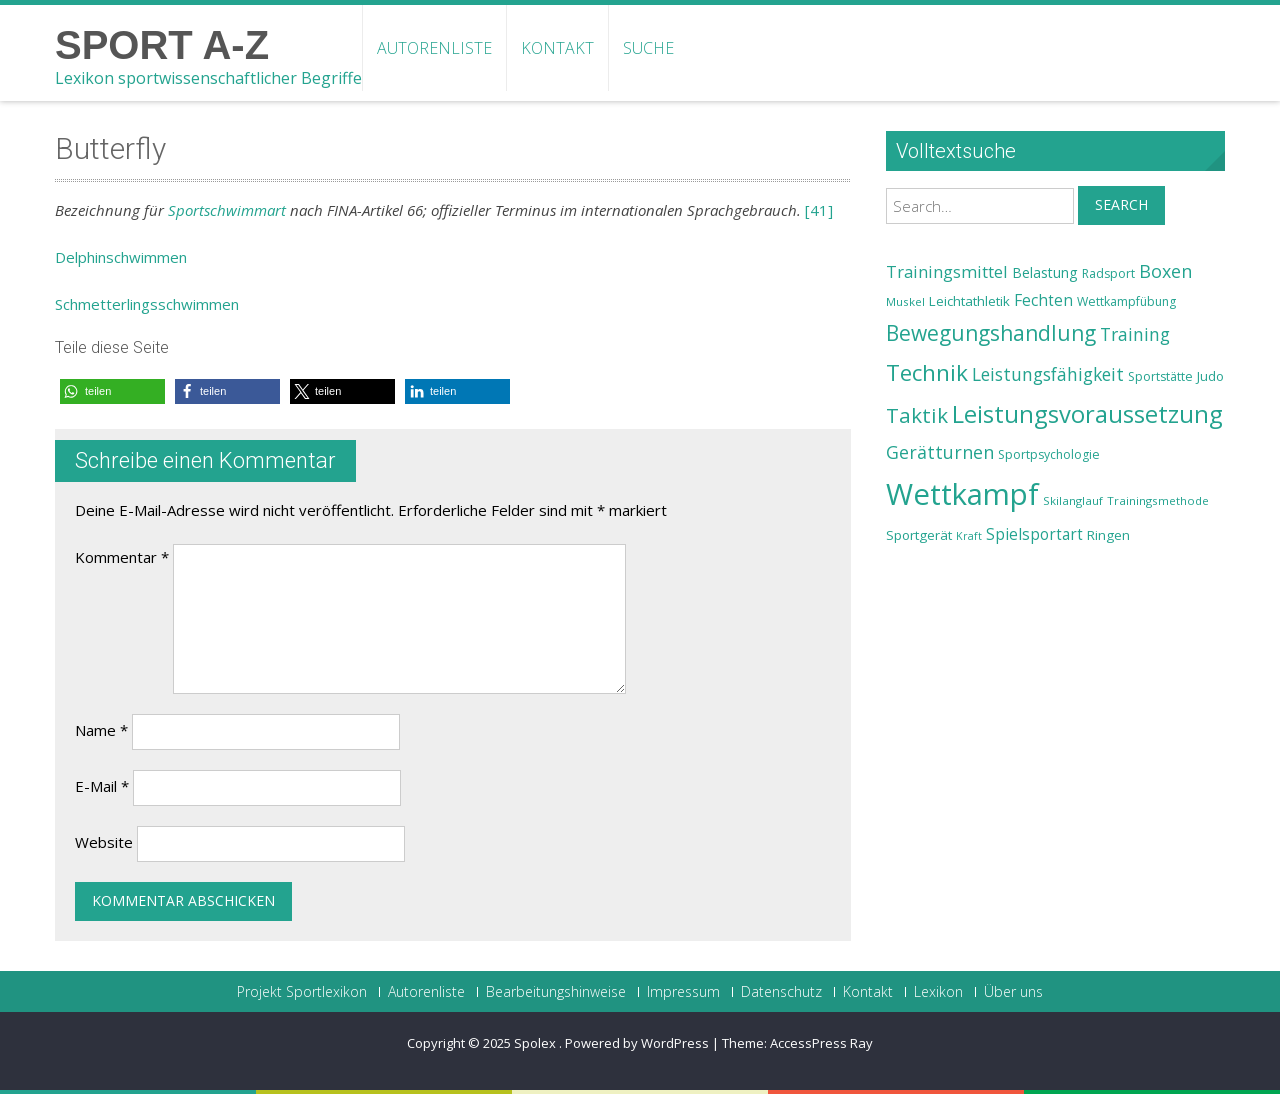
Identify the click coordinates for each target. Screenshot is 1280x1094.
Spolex (536, 1043)
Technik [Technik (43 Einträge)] (927, 372)
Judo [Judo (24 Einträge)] (1210, 376)
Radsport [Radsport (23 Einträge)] (1108, 273)
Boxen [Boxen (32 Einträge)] (1165, 271)
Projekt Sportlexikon (302, 992)
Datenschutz (781, 992)
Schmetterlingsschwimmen (147, 304)
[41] (819, 210)
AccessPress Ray (821, 1043)
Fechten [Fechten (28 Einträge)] (1043, 300)
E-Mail (102, 786)
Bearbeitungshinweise (556, 992)
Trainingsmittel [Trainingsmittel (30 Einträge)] (947, 271)
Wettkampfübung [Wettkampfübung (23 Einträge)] (1126, 301)
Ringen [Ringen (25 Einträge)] (1108, 535)
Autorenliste (434, 48)
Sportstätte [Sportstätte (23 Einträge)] (1160, 376)
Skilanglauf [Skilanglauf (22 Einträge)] (1073, 500)
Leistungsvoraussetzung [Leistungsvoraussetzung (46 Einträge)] (1087, 414)
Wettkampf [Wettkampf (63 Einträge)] (962, 494)
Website (104, 842)
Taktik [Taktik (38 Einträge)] (917, 415)
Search (1121, 204)
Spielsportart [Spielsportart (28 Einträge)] (1034, 534)
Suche (648, 48)
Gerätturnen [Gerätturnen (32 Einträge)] (940, 452)
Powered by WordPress (637, 1043)
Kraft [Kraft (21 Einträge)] (969, 536)
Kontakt (557, 48)
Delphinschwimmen (121, 257)
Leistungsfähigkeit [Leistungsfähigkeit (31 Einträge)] (1048, 374)
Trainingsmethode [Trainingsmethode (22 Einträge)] (1158, 500)
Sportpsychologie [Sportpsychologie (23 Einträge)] (1049, 454)
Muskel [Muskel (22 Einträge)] (905, 301)
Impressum (683, 992)
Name (101, 730)
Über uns (1013, 992)
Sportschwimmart (227, 210)
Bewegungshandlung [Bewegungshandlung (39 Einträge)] (991, 333)
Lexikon (938, 992)
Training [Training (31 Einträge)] (1135, 334)
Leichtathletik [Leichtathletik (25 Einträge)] (969, 301)
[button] (112, 391)
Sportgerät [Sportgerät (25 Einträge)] (919, 535)
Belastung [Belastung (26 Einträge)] (1045, 272)
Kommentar (122, 557)
